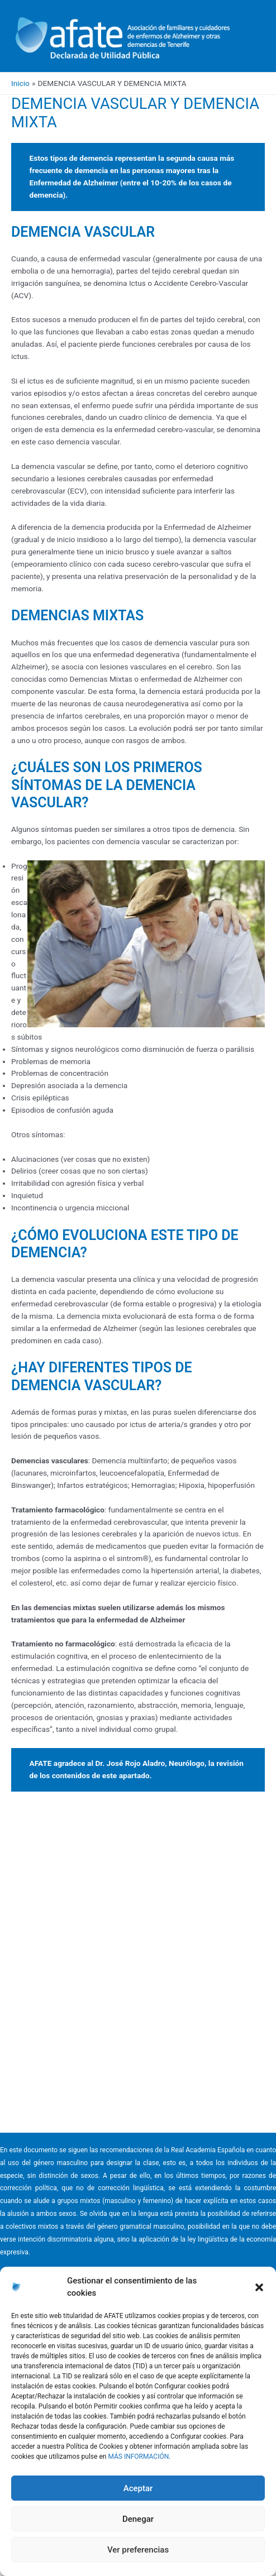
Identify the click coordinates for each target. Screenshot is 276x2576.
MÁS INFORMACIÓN (138, 2456)
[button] (259, 2287)
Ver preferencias (138, 2550)
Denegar (138, 2519)
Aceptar (138, 2488)
